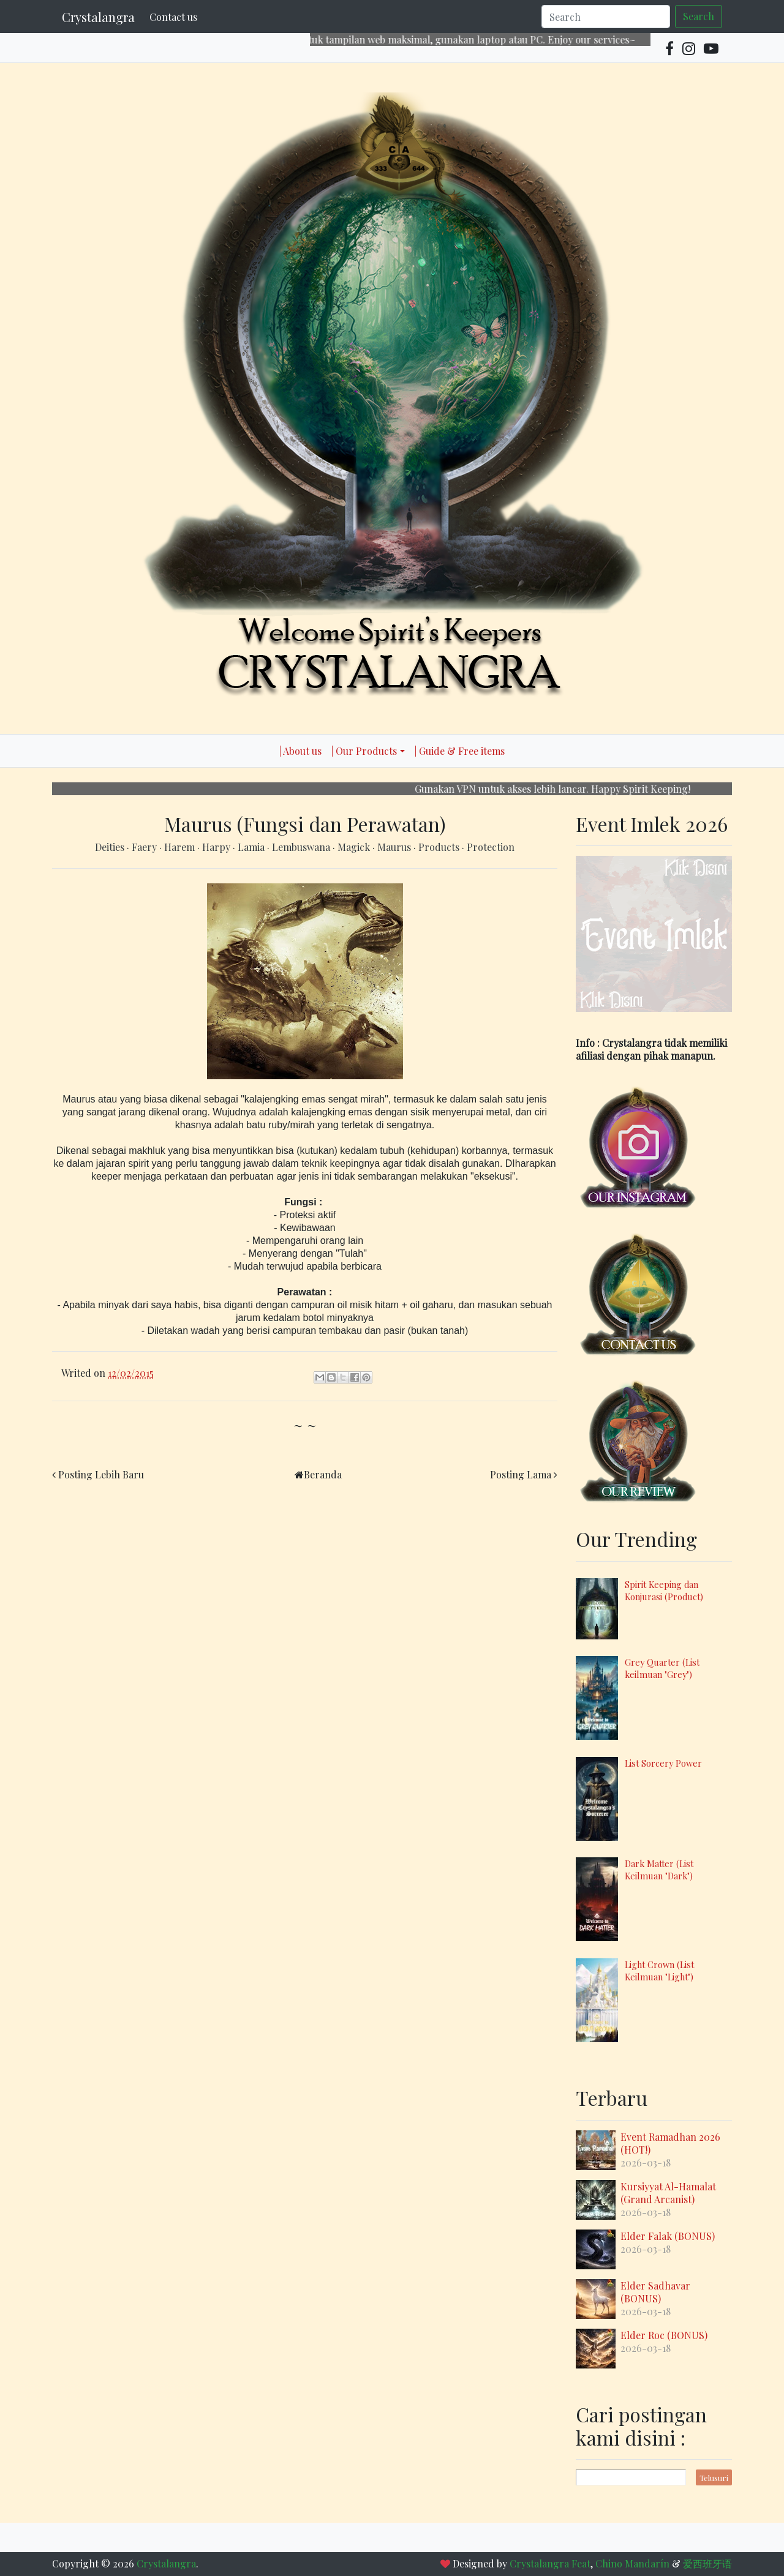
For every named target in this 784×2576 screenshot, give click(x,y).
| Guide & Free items (460, 750)
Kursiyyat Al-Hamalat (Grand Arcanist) (668, 2193)
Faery (145, 847)
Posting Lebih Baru (101, 1474)
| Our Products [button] (364, 750)
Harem (180, 847)
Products (440, 847)
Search (698, 16)
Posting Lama (520, 1474)
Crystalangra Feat (550, 2563)
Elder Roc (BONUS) (663, 2335)
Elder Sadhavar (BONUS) (655, 2292)
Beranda (323, 1474)
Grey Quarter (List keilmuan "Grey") (662, 1668)
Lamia (252, 847)
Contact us (173, 16)
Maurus (395, 847)
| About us (300, 750)
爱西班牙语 (707, 2563)
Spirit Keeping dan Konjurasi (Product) (664, 1590)
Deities (111, 847)
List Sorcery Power (663, 1763)
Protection (490, 847)
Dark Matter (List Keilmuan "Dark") (659, 1869)
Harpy (217, 847)
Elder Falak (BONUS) (667, 2236)
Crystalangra (98, 17)
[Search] (605, 16)
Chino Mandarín (632, 2563)
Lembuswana (302, 847)
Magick (354, 847)
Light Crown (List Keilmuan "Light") (659, 1970)
